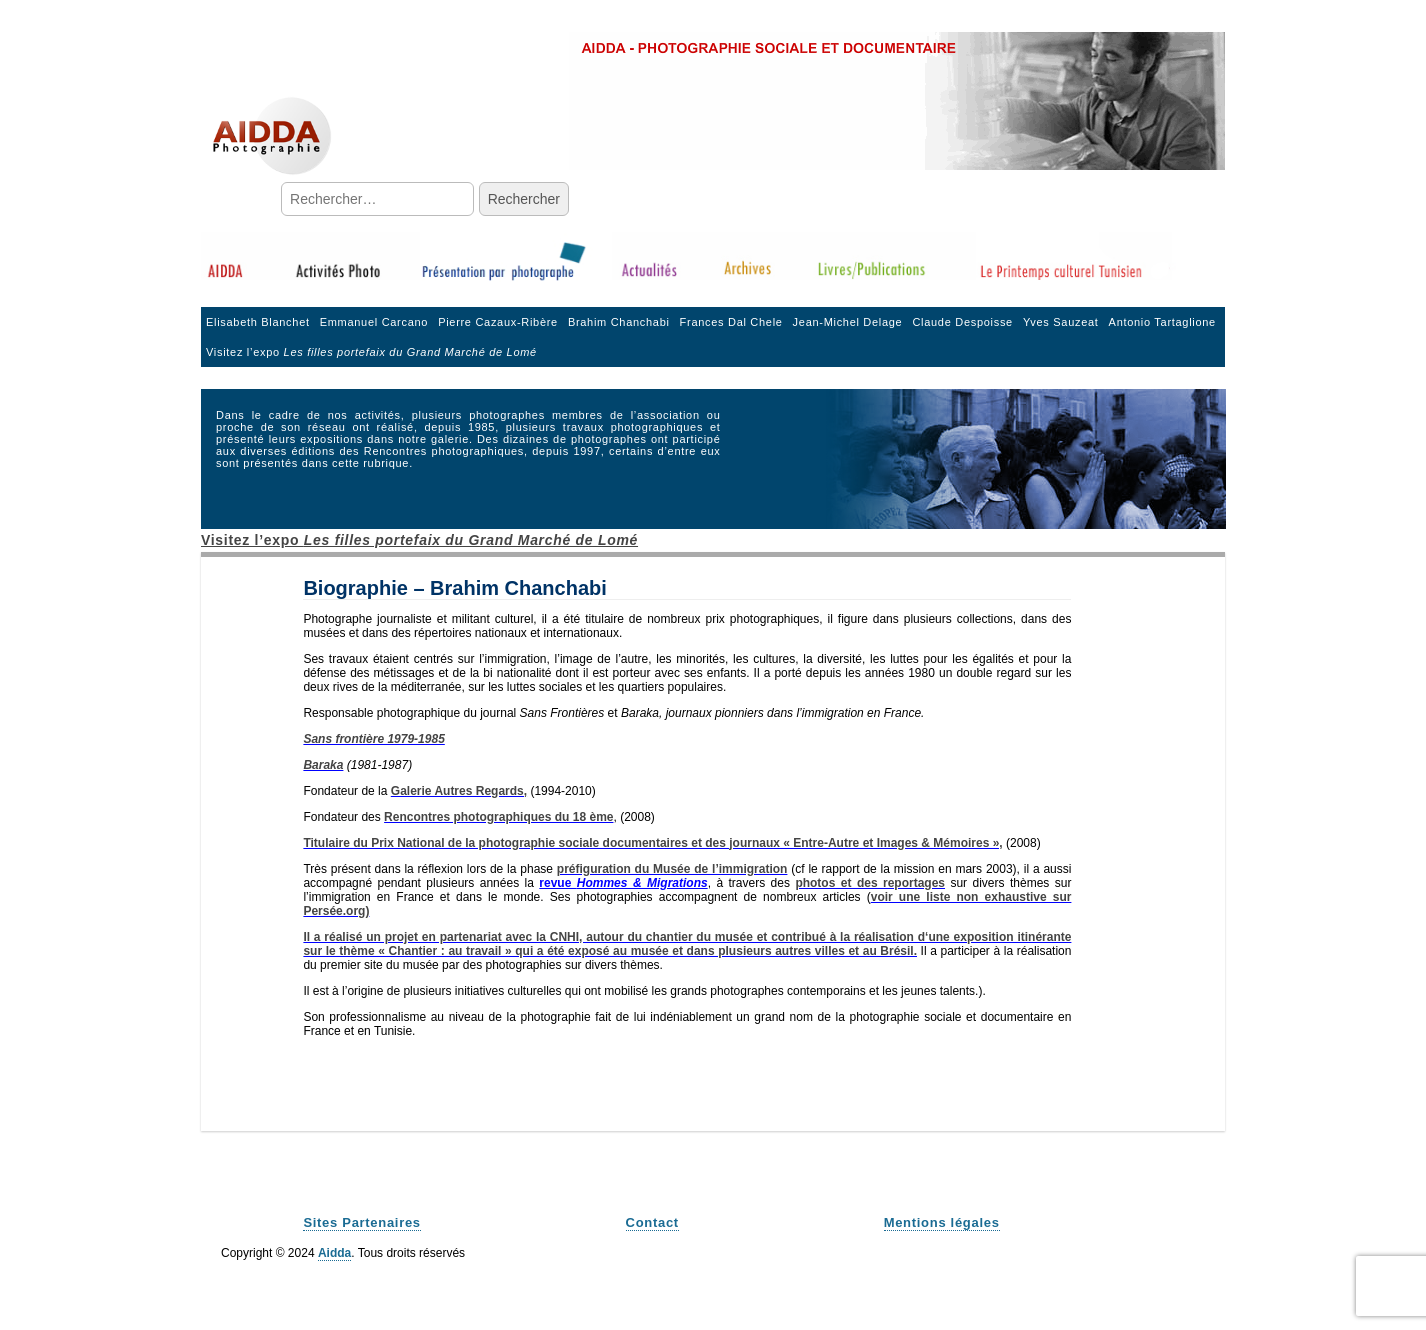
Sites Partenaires (361, 1222)
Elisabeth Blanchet (258, 322)
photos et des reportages (870, 883)
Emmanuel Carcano (374, 322)
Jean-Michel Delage (848, 322)
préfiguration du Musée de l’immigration (672, 869)
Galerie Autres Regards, (459, 791)
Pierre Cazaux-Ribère (498, 322)
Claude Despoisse (962, 322)
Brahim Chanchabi (619, 322)
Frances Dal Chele (731, 322)
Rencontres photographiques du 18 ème (498, 817)
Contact (652, 1222)
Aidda (334, 1253)
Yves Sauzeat (1061, 322)
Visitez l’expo (371, 352)
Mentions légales (942, 1222)
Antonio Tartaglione (1162, 322)
